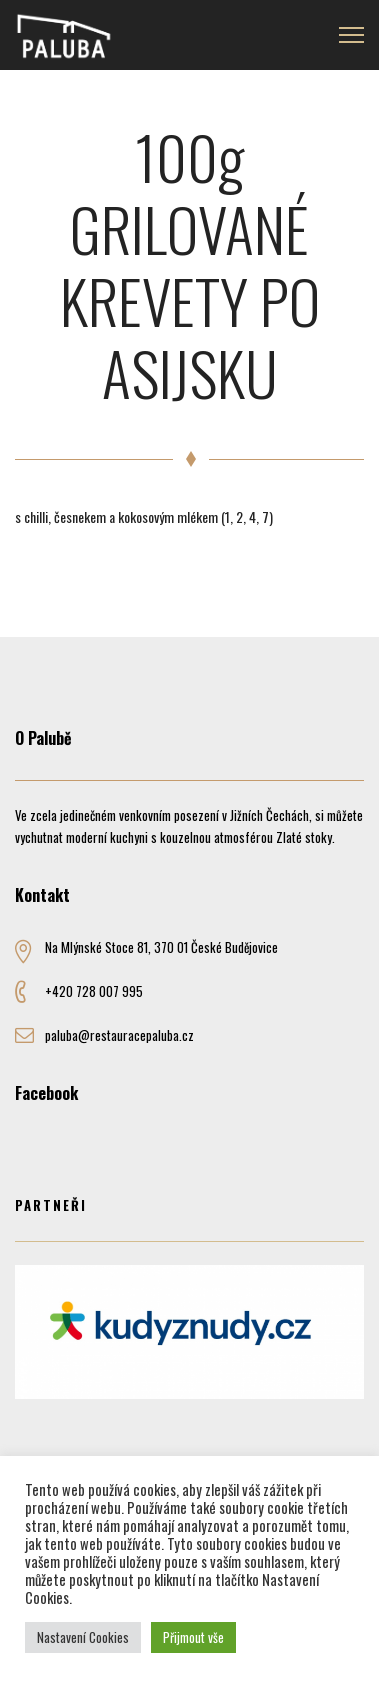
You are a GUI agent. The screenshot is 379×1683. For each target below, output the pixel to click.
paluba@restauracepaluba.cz (119, 1035)
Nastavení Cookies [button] (83, 1637)
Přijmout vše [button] (193, 1637)
